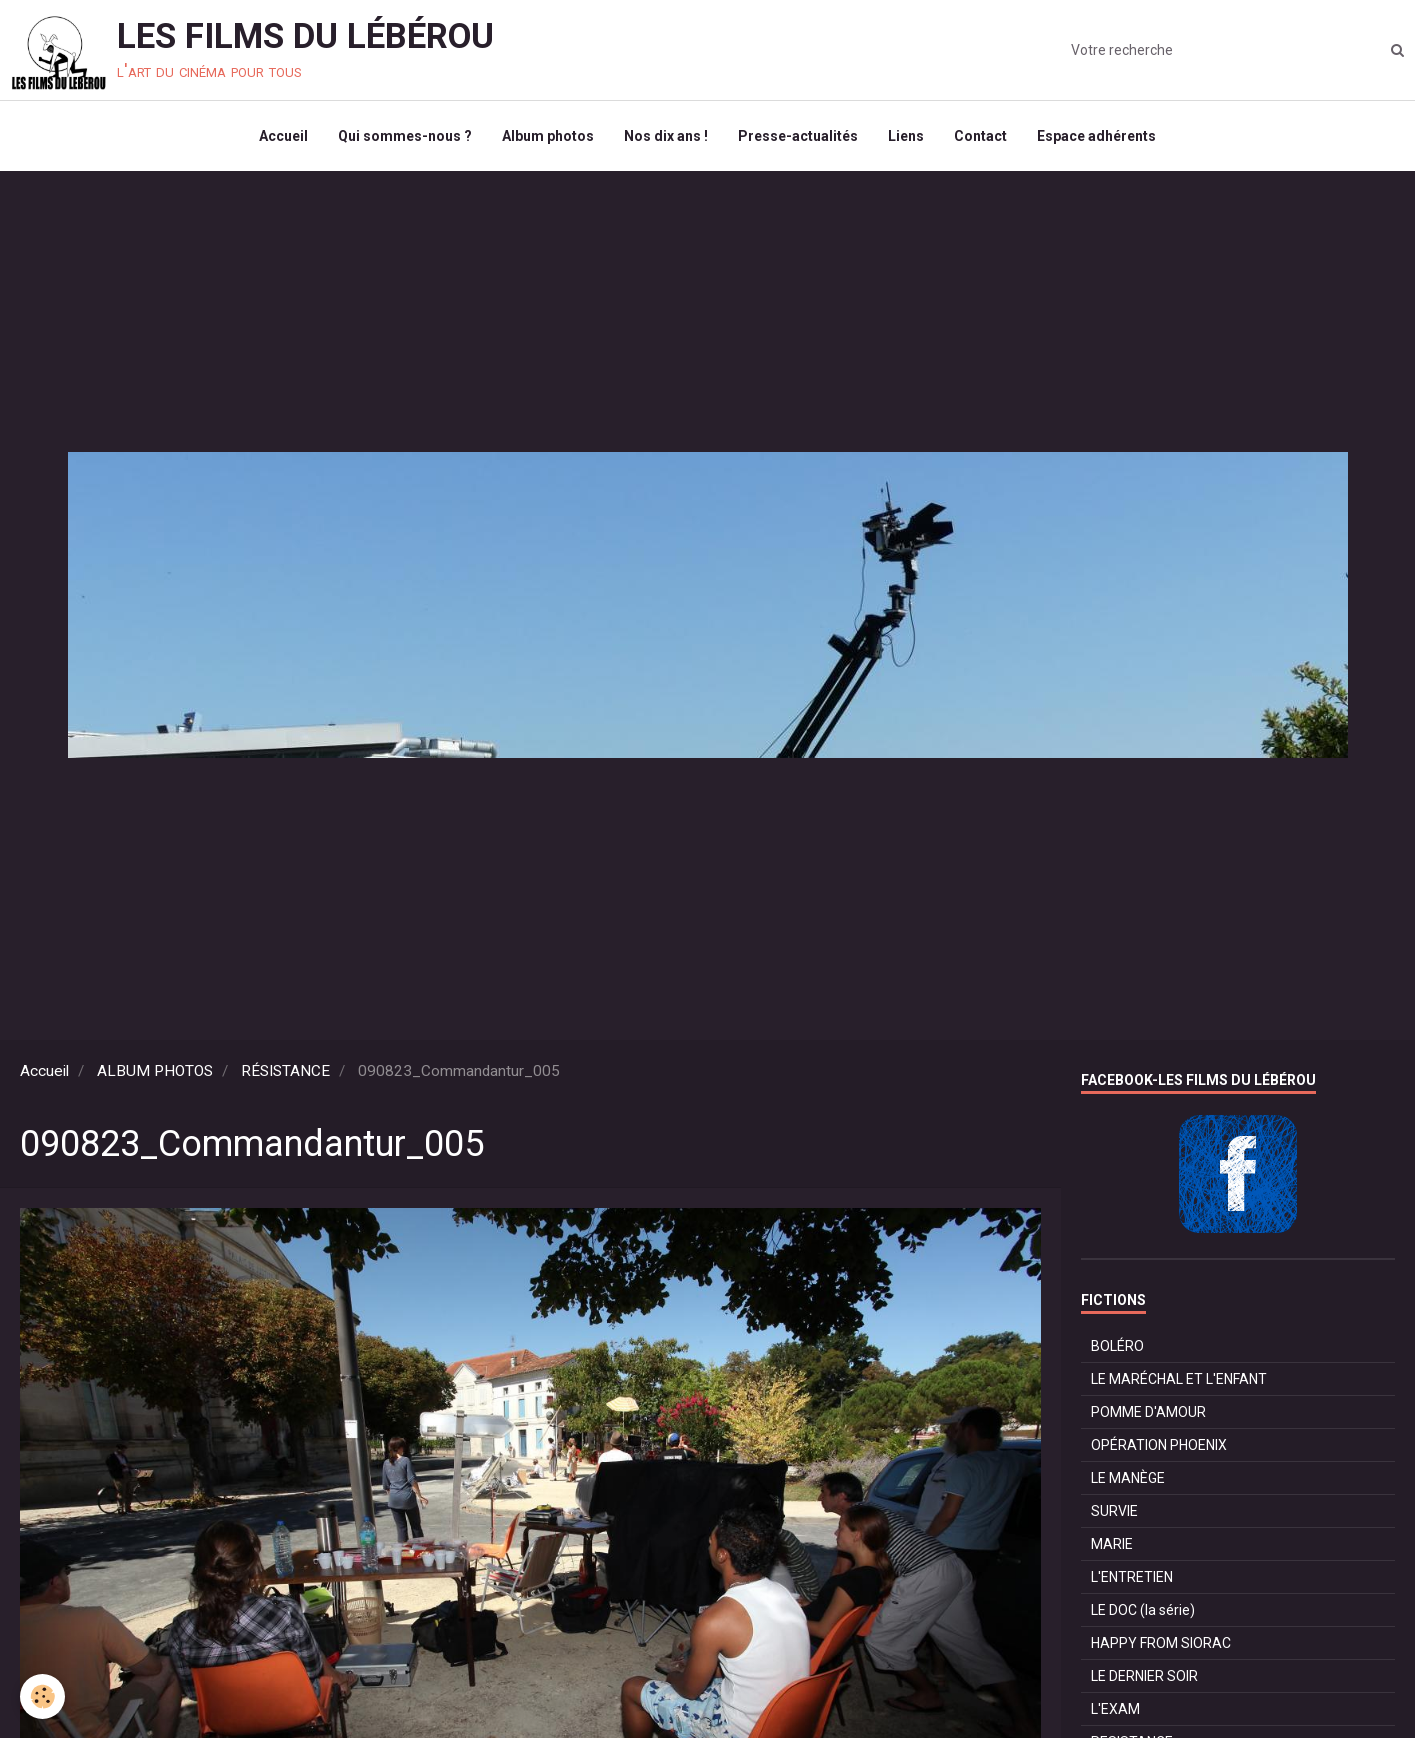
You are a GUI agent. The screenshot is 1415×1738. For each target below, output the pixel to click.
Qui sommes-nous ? (405, 136)
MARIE (1112, 1544)
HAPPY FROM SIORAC (1161, 1643)
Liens (906, 136)
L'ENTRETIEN (1132, 1577)
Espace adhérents (1096, 136)
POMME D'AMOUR (1148, 1412)
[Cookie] (42, 1696)
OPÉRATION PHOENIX (1159, 1445)
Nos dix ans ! (666, 136)
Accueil (283, 136)
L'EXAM (1115, 1709)
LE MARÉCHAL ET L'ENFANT (1179, 1379)
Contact (980, 136)
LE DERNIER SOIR (1144, 1676)
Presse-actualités (798, 136)
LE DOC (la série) (1143, 1610)
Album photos (548, 136)
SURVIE (1114, 1511)
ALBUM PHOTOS (155, 1071)
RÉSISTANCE (285, 1071)
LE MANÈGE (1128, 1478)
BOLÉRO (1117, 1346)
